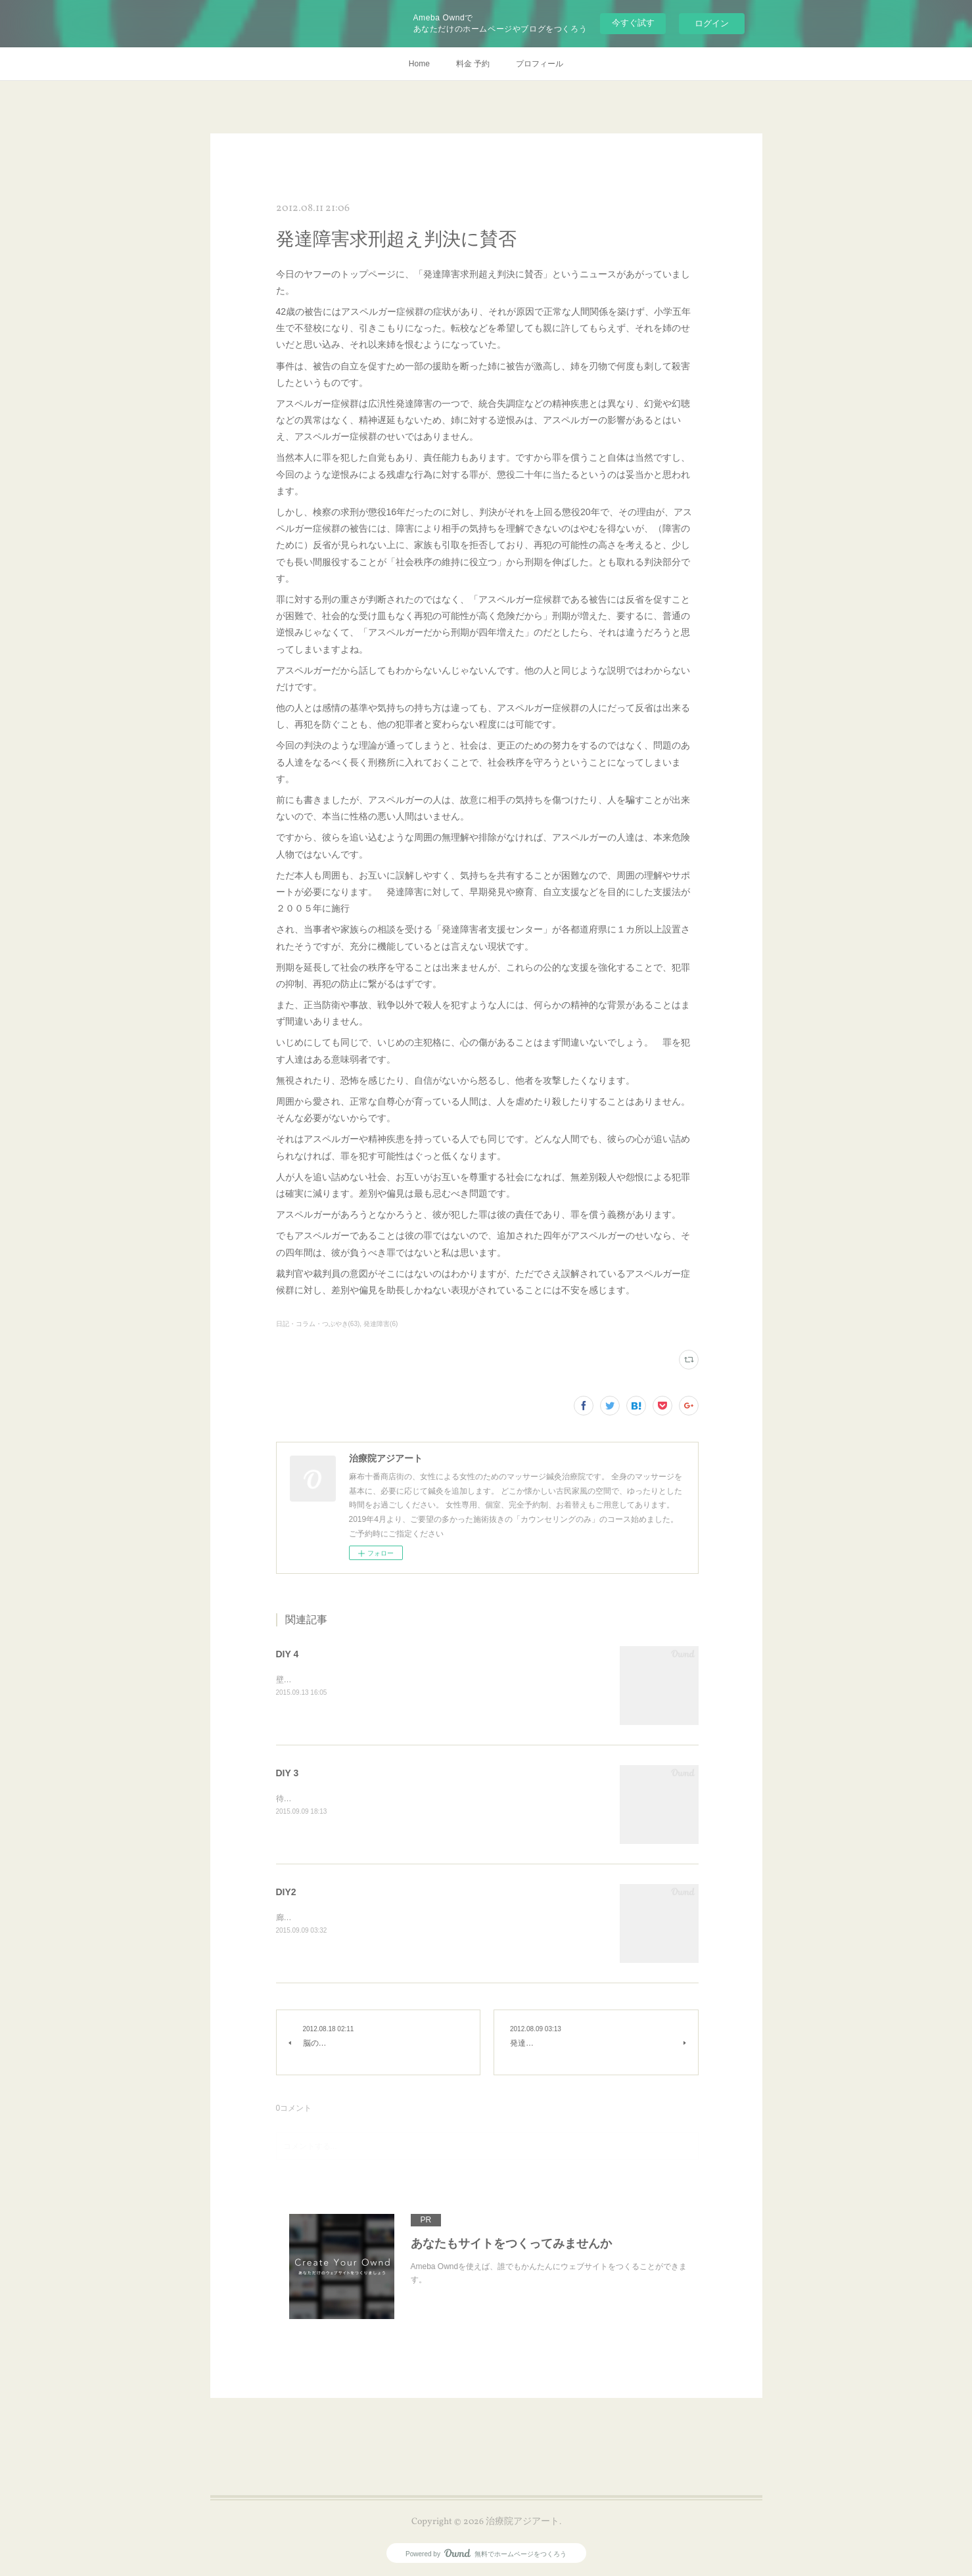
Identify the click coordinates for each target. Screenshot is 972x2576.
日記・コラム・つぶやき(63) (318, 1323)
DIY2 (286, 1892)
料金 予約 (473, 63)
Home (419, 63)
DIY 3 (287, 1773)
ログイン (712, 23)
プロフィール (539, 63)
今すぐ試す (633, 23)
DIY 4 (287, 1654)
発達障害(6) (380, 1323)
